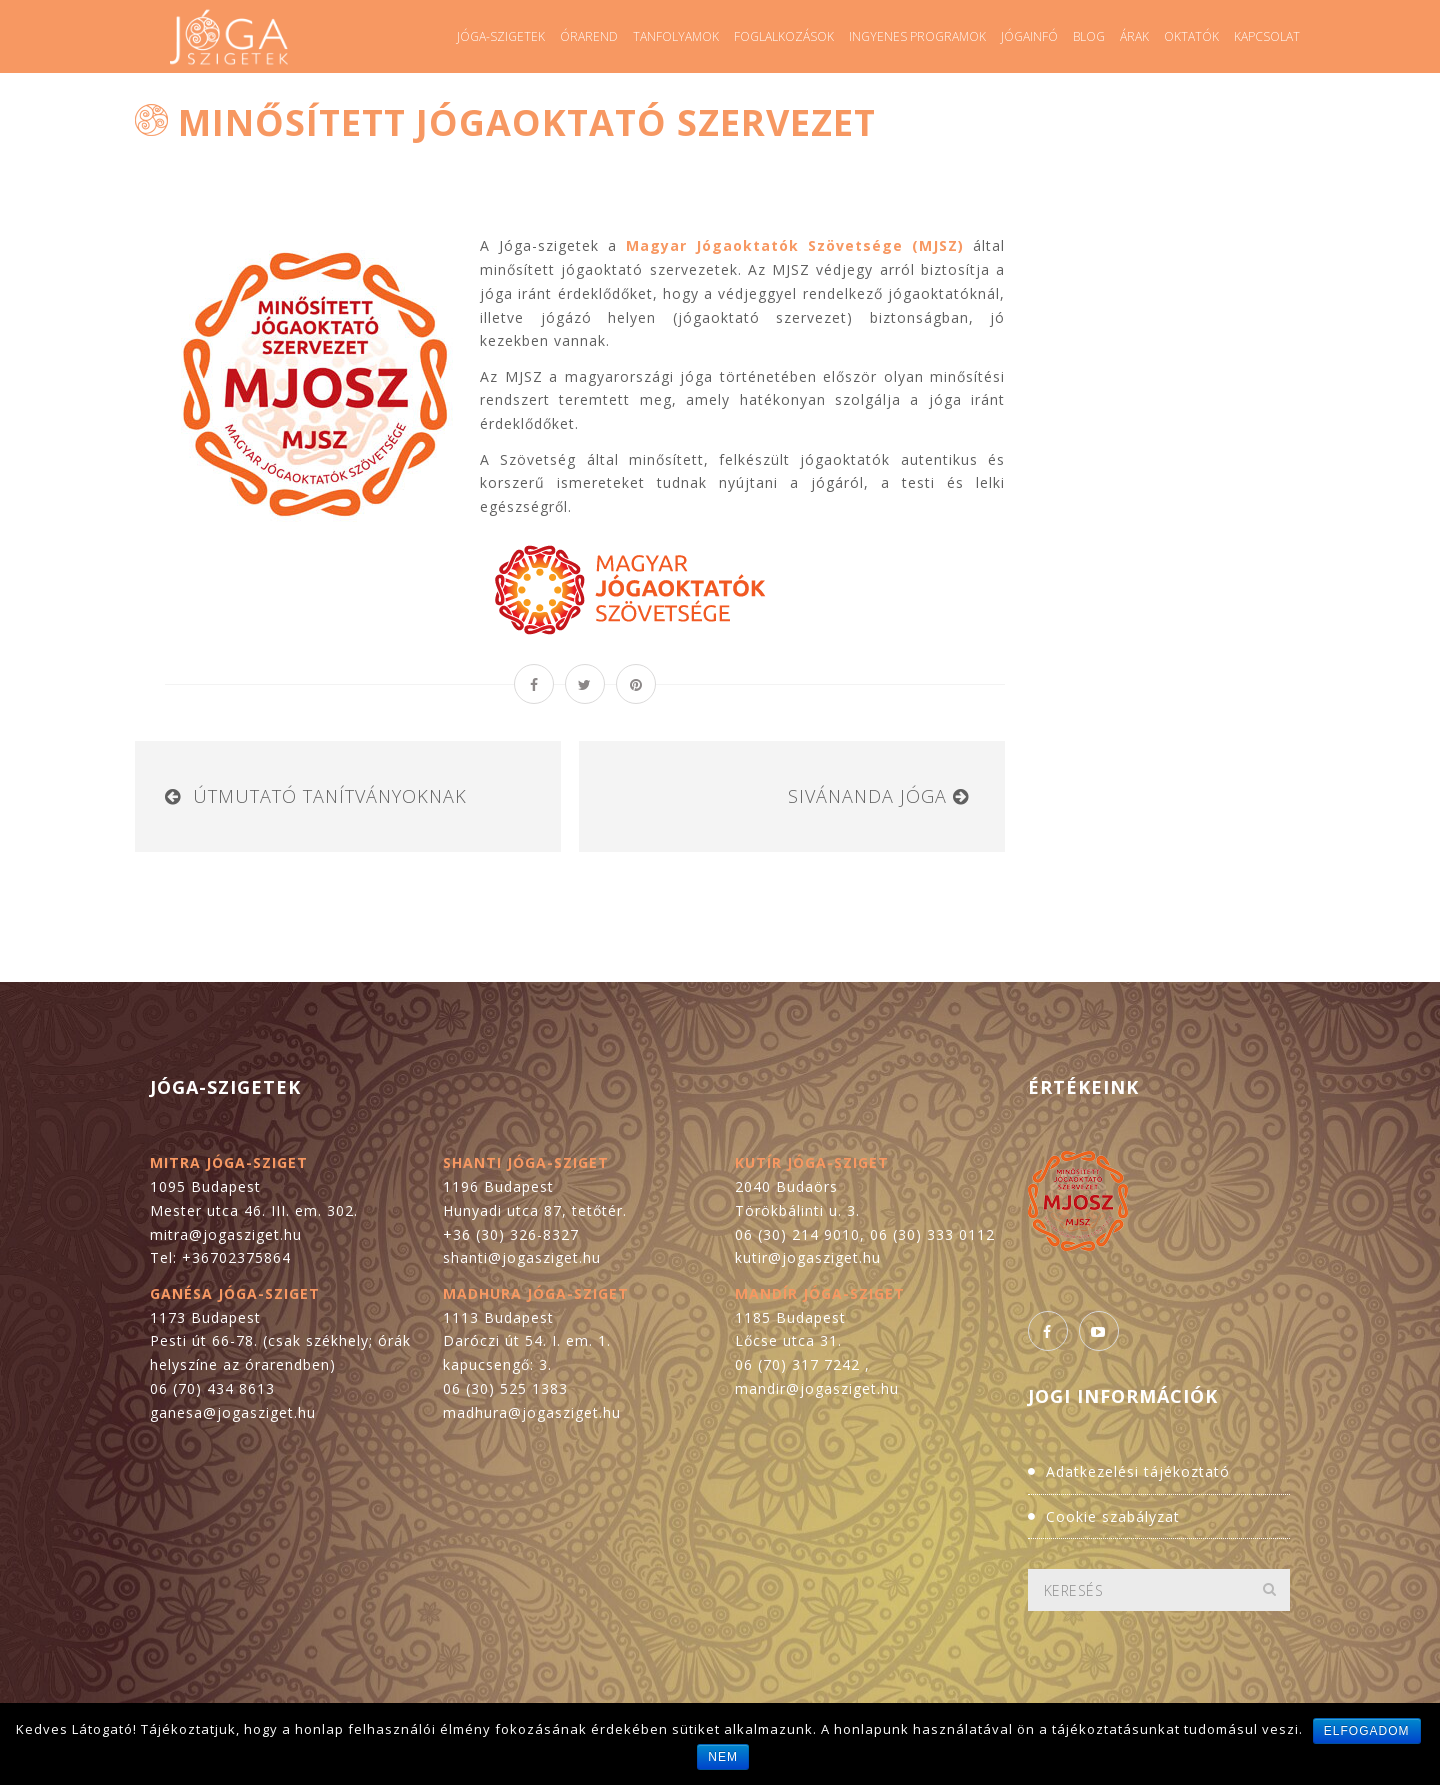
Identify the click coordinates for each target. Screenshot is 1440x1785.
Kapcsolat (1267, 36)
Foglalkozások (784, 36)
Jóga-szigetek (501, 36)
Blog (1089, 36)
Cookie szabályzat (1113, 1516)
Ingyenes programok (917, 36)
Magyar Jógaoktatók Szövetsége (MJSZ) (795, 245)
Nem (723, 1757)
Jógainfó (1029, 36)
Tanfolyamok (676, 36)
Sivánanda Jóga (867, 796)
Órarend (589, 36)
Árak (1134, 36)
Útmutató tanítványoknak (330, 796)
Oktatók (1191, 36)
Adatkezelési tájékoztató (1138, 1471)
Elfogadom (1367, 1731)
